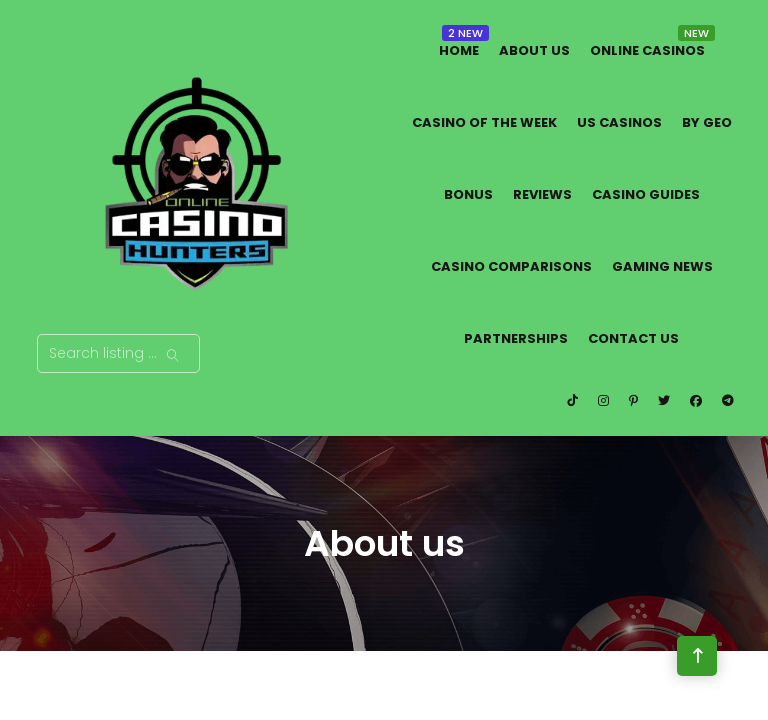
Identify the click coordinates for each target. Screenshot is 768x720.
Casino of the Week (484, 122)
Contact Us (633, 338)
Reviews (542, 194)
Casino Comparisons (511, 266)
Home (459, 50)
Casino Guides (646, 194)
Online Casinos (647, 50)
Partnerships (516, 338)
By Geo (707, 122)
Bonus (468, 194)
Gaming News (662, 266)
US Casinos (619, 122)
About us (534, 50)
